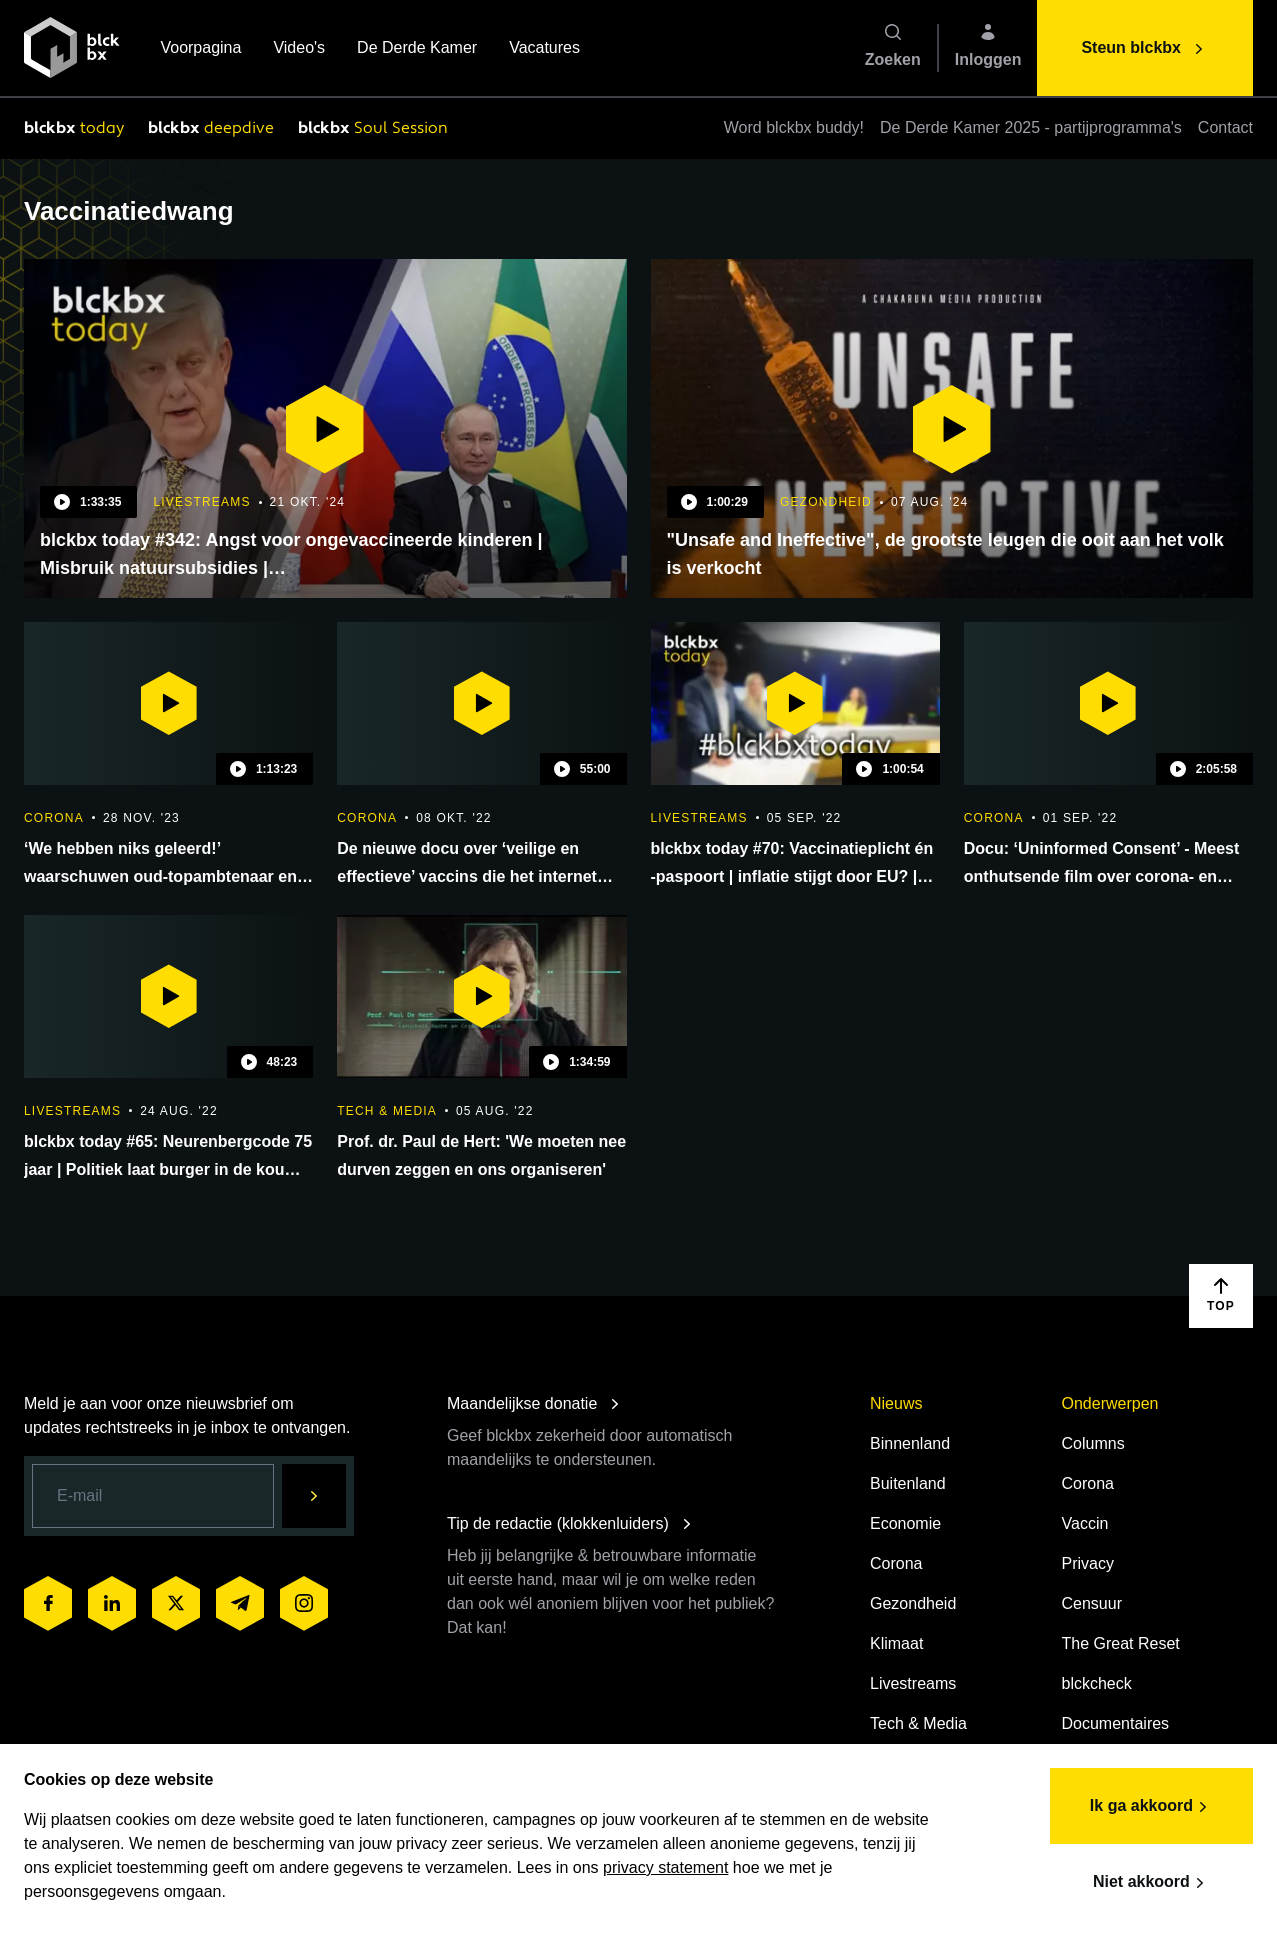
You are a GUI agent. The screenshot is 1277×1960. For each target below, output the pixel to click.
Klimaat (896, 1643)
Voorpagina (200, 49)
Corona (896, 1563)
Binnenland (910, 1443)
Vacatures (544, 49)
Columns (1093, 1443)
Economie (905, 1523)
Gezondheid (913, 1603)
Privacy (1088, 1563)
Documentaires (1116, 1723)
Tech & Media (918, 1723)
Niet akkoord (1151, 1883)
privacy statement (665, 1867)
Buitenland (908, 1483)
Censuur (1092, 1603)
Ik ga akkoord (1151, 1807)
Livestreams (913, 1683)
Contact (1225, 127)
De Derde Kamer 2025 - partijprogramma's (1031, 127)
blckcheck (1097, 1683)
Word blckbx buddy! (794, 127)
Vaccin (1085, 1523)
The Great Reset (1121, 1643)
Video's (299, 49)
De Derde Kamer (417, 49)
